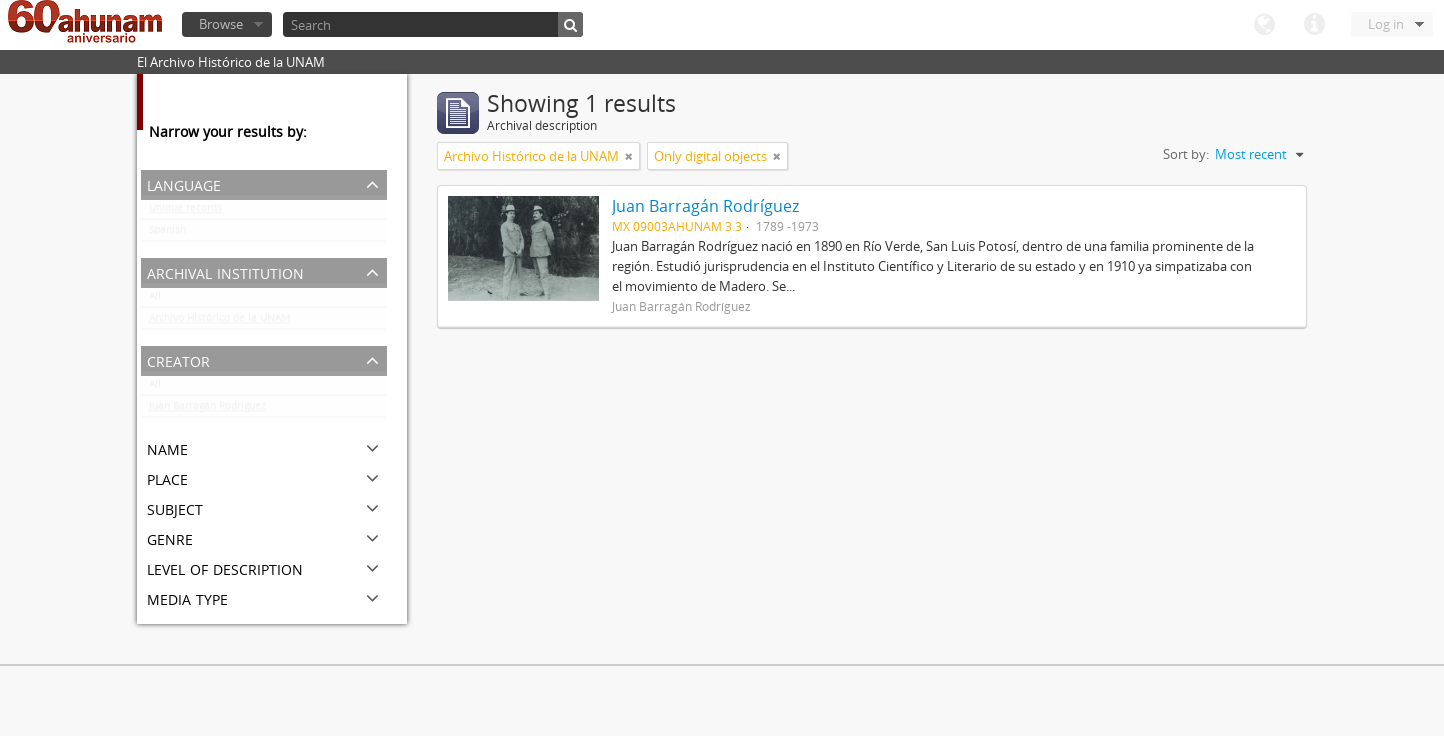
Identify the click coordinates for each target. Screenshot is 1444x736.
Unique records (185, 212)
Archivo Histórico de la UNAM (219, 322)
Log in (1386, 24)
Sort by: (1186, 154)
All (155, 300)
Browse (221, 24)
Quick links (1314, 25)
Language (1264, 25)
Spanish (167, 234)
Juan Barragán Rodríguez (207, 410)
